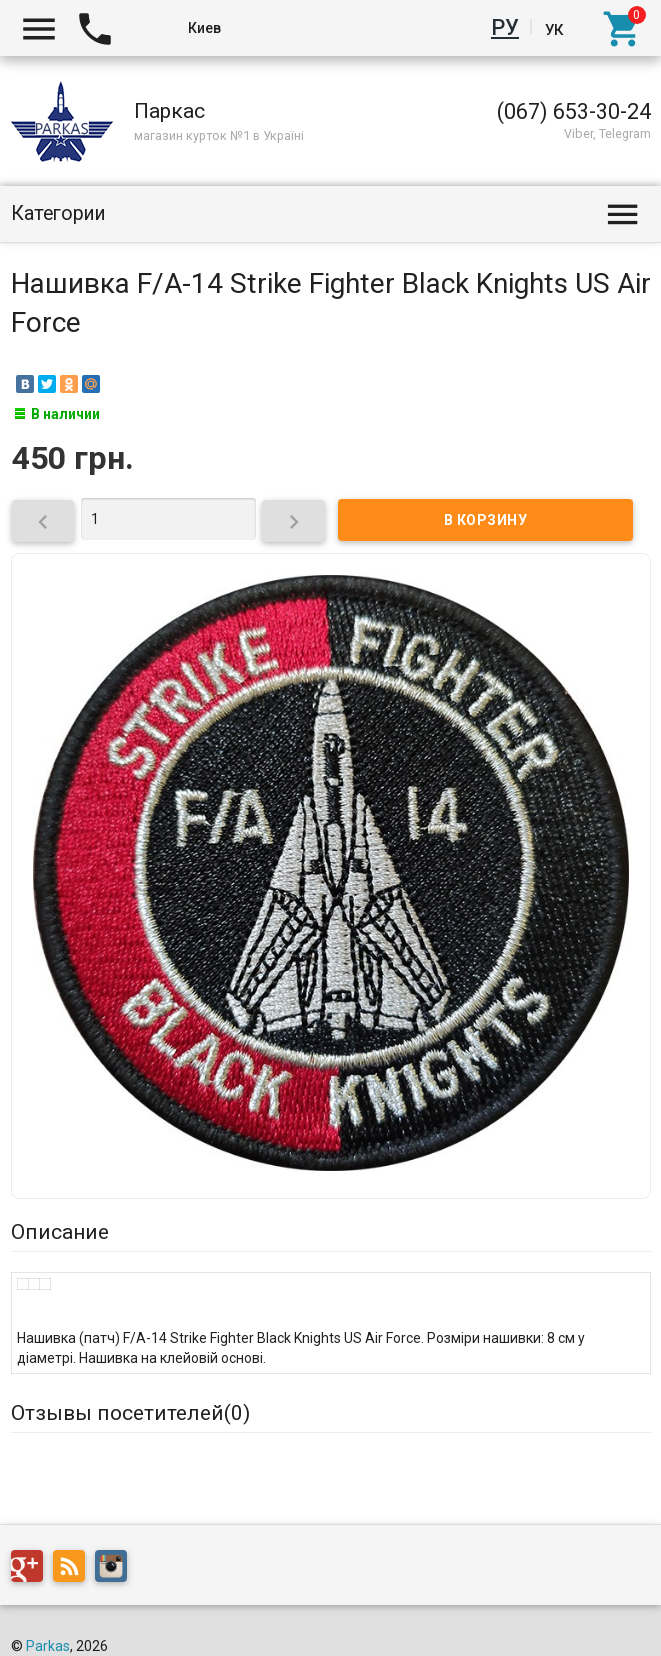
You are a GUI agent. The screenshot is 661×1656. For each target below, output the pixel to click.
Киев (204, 28)
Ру (509, 28)
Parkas (48, 1646)
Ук (554, 28)
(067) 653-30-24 (574, 111)
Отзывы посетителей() (130, 1413)
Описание (60, 1232)
